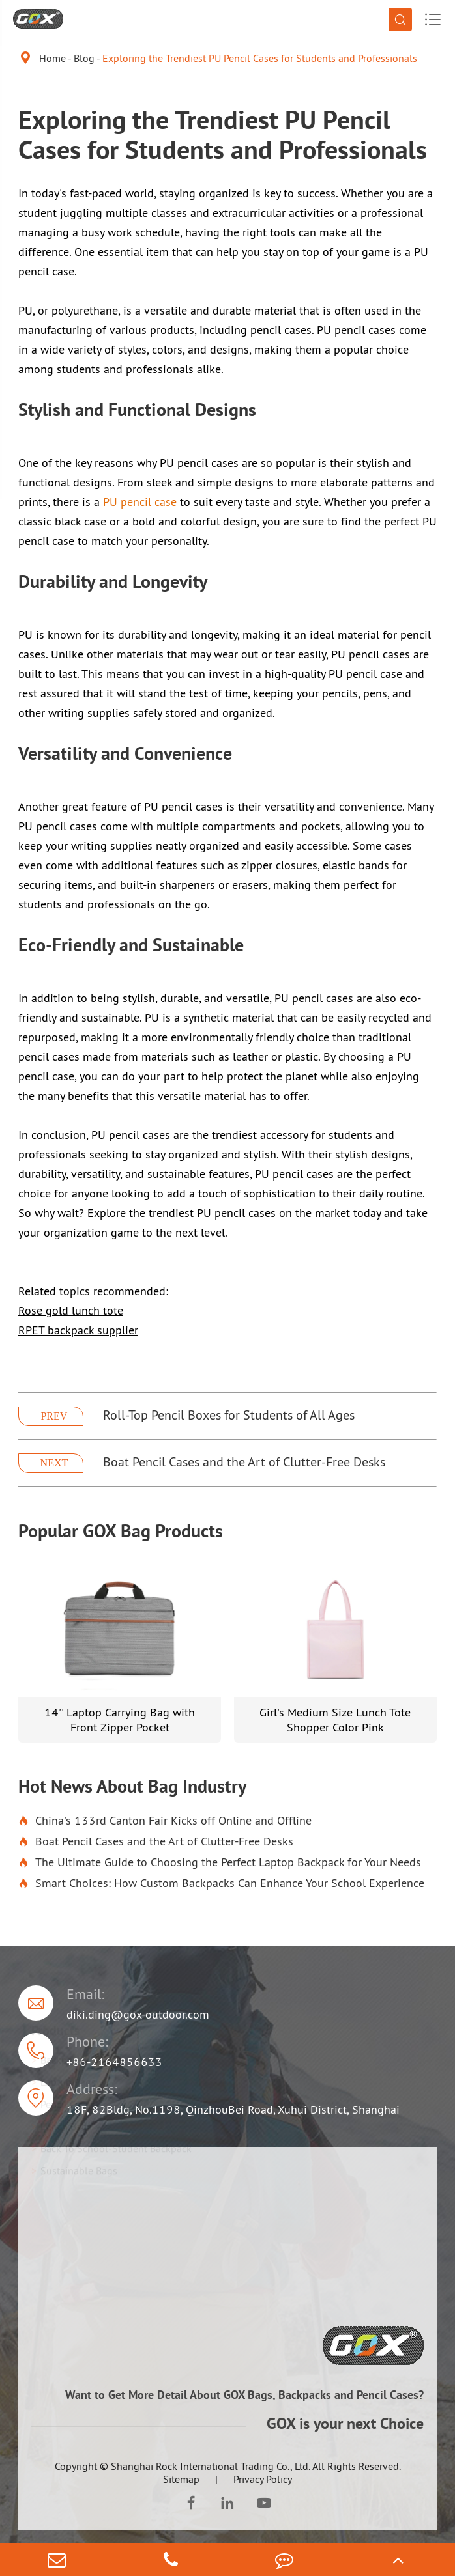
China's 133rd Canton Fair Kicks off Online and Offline (165, 1820)
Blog (84, 57)
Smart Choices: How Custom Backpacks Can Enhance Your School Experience (221, 1883)
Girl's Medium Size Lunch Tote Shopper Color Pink (335, 1720)
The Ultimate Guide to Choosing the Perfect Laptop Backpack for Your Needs (219, 1862)
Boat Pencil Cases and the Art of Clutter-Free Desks (244, 1461)
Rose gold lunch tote (70, 1310)
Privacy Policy (262, 2478)
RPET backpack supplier (78, 1330)
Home (52, 57)
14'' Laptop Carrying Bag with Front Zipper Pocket (119, 1720)
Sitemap (181, 2478)
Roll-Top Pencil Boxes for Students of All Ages (229, 1415)
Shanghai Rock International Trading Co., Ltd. (210, 2465)
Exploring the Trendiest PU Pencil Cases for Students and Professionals (259, 57)
